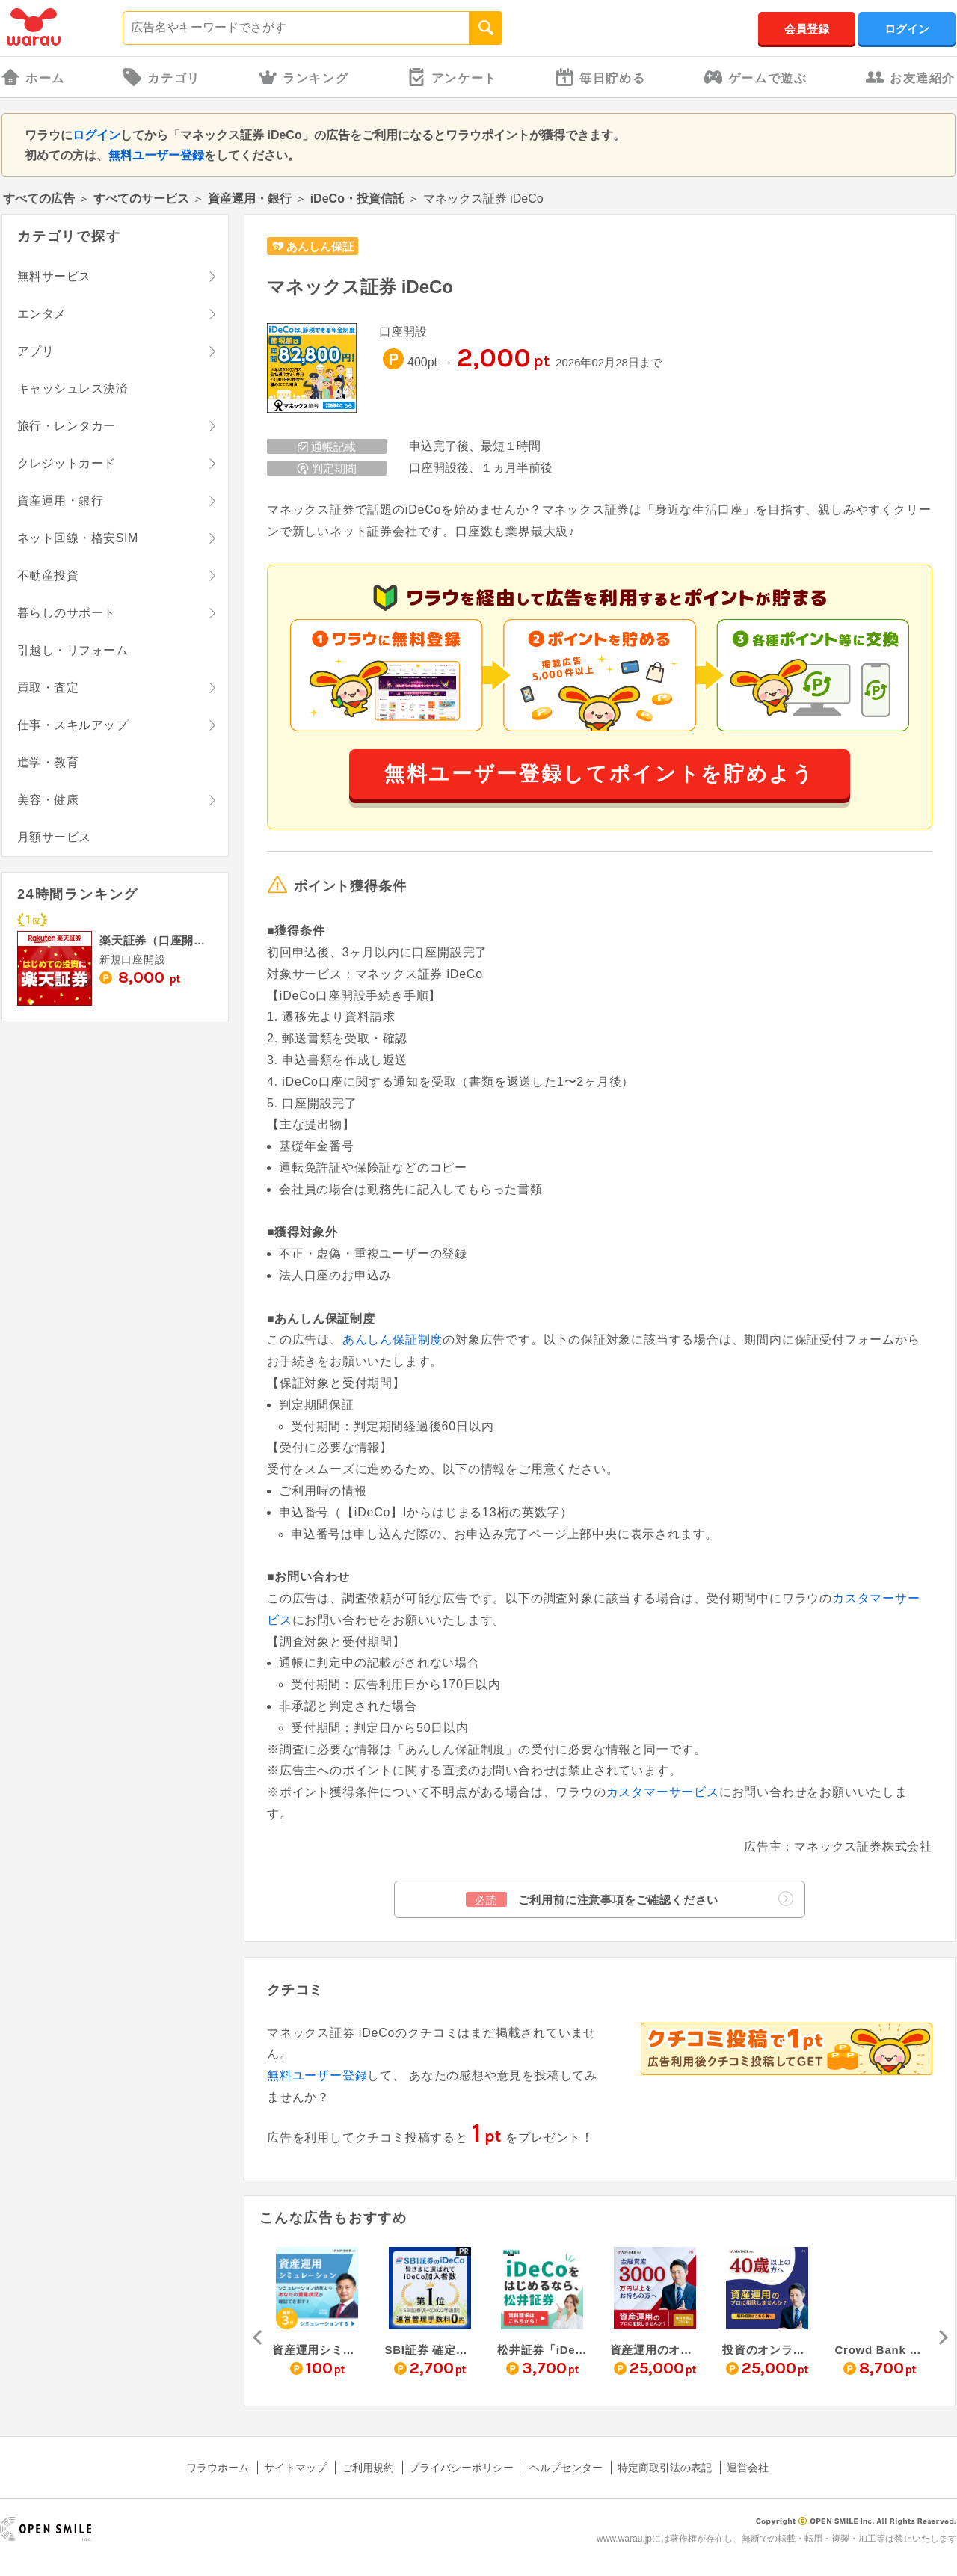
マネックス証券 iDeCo (360, 287)
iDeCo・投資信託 (357, 198)
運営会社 (748, 2468)
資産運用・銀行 (250, 198)
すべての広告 (39, 198)
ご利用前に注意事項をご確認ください (629, 1899)
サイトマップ (295, 2468)
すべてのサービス (141, 198)
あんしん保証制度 (392, 1339)
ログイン (906, 28)
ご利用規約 (368, 2468)
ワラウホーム (217, 2468)
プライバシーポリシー (461, 2468)
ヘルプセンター (566, 2468)
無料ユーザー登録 (156, 155)
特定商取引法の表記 (665, 2468)
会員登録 (806, 28)
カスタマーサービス (662, 1792)
